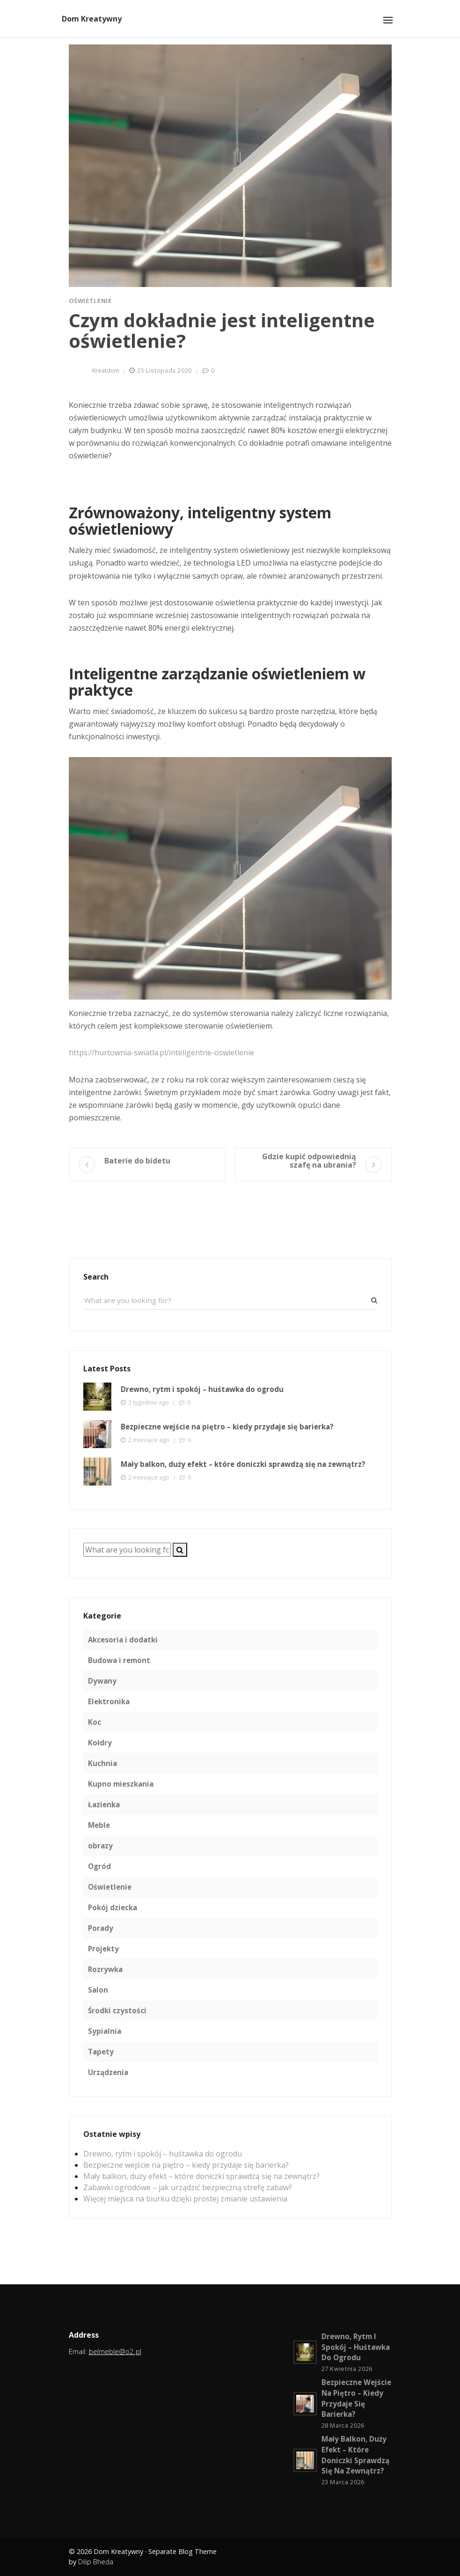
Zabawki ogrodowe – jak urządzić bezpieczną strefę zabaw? (187, 2187)
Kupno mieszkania (120, 1783)
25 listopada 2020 (164, 370)
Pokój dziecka (112, 1907)
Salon (98, 1990)
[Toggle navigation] (388, 20)
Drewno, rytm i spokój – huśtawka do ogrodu (162, 2154)
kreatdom (105, 370)
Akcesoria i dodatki (123, 1639)
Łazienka (104, 1804)
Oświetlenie (90, 300)
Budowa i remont (119, 1660)
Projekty (103, 1948)
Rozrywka (105, 1969)
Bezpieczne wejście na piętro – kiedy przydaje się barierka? (186, 2165)
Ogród (99, 1866)
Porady (100, 1928)
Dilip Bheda (95, 2561)
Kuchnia (102, 1763)
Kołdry (100, 1742)
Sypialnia (104, 2031)
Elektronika (109, 1701)
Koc (94, 1722)
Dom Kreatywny (92, 19)
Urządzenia (108, 2072)
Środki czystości (117, 2010)
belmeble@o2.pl (115, 2351)
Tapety (101, 2051)
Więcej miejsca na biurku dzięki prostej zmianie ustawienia (185, 2198)
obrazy (100, 1845)
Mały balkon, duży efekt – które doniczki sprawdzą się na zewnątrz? (201, 2176)
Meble (99, 1825)
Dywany (102, 1680)
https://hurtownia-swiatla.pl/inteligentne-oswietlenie (161, 1052)
